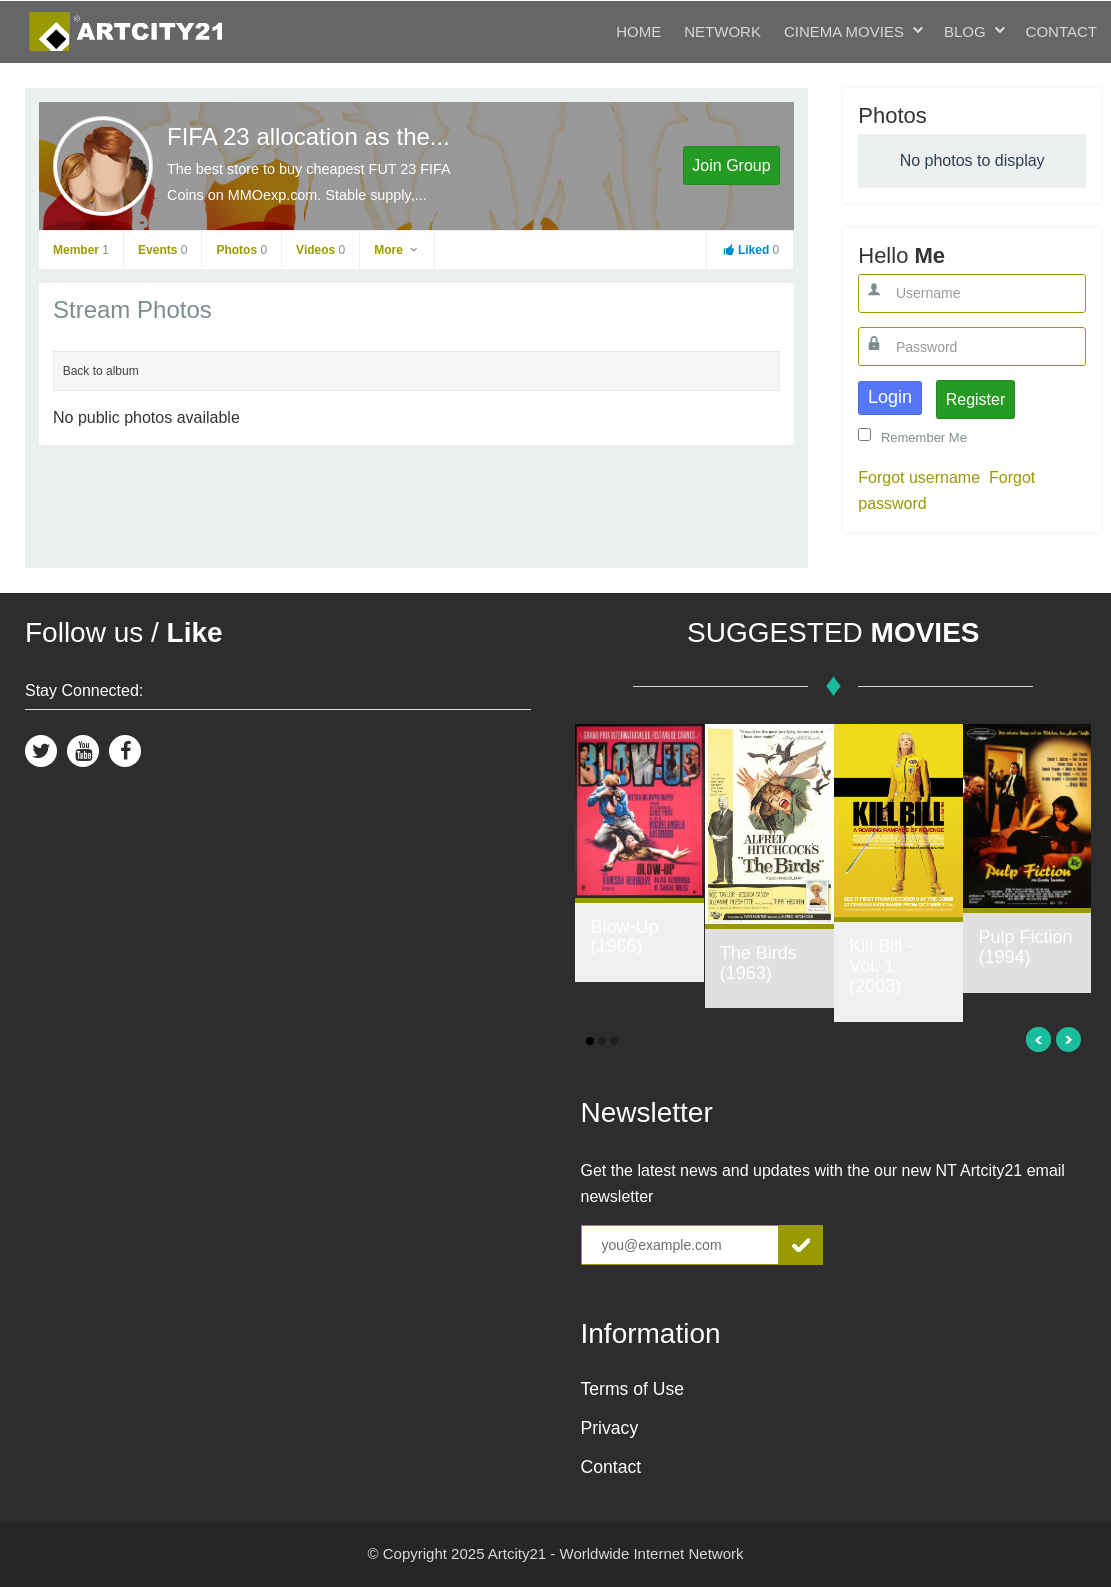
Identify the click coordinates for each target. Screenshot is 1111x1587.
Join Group (731, 165)
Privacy (610, 1428)
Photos (241, 250)
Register (976, 399)
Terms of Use (633, 1389)
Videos (320, 250)
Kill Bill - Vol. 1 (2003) (881, 966)
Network (722, 31)
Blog (965, 31)
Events (162, 250)
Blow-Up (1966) (624, 937)
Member (81, 250)
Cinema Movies (844, 31)
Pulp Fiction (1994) (1025, 947)
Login (890, 397)
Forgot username (919, 477)
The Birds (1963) (758, 963)
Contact (1061, 31)
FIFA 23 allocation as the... (308, 136)
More (397, 250)
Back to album (101, 371)
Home (638, 31)
